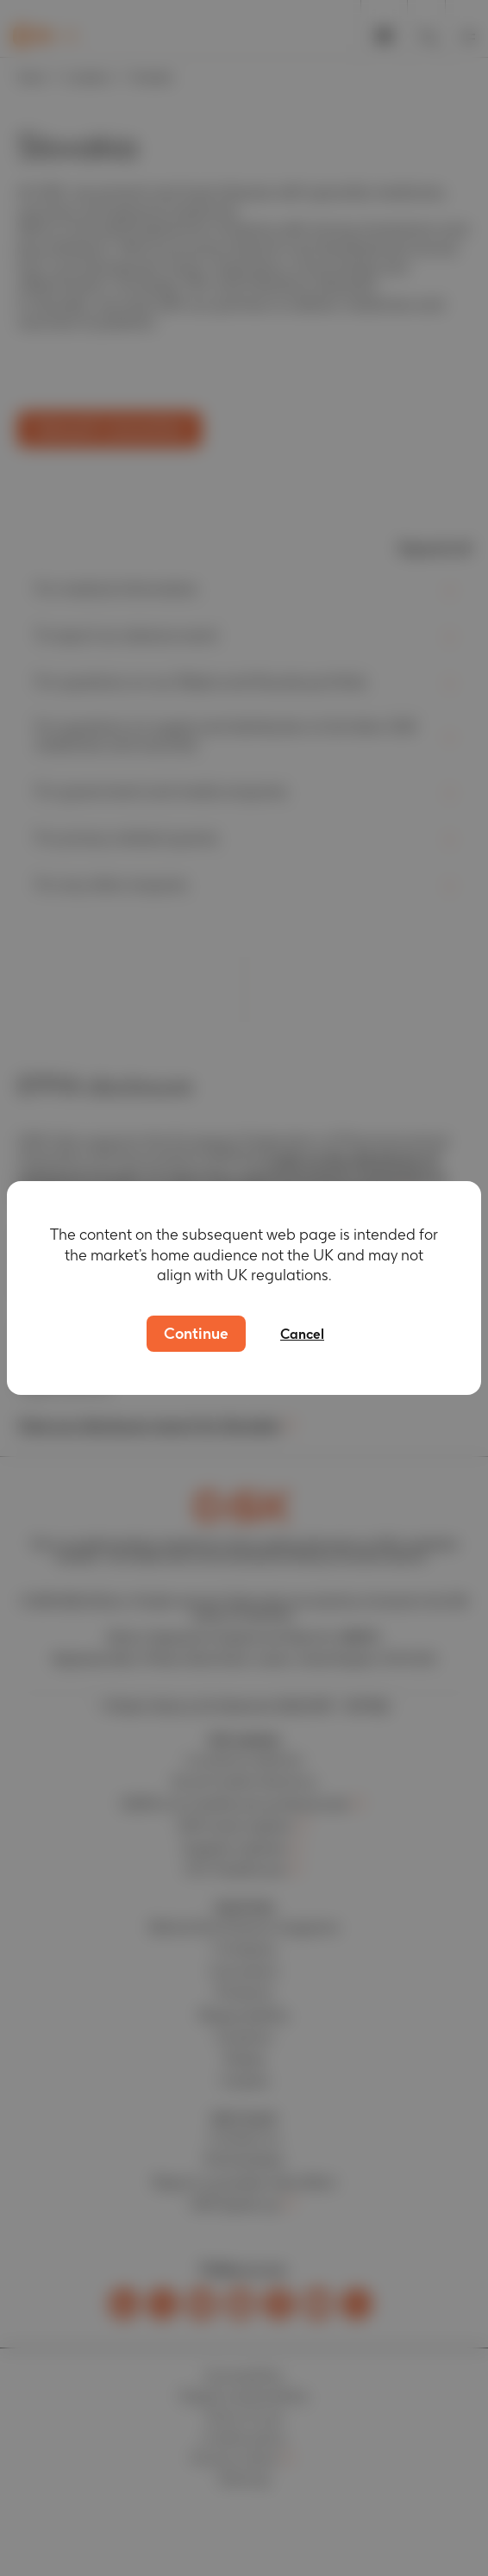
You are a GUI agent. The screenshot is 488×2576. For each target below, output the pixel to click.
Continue (196, 1333)
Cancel (302, 1334)
